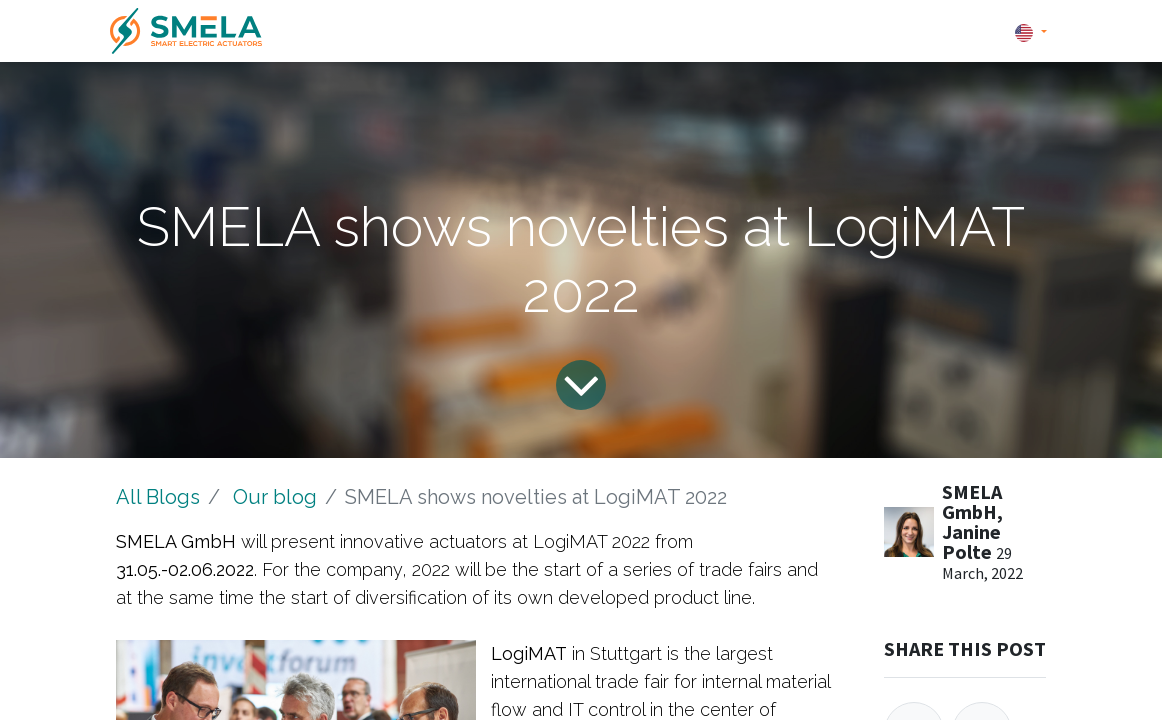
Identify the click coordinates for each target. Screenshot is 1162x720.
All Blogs (158, 497)
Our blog (275, 497)
